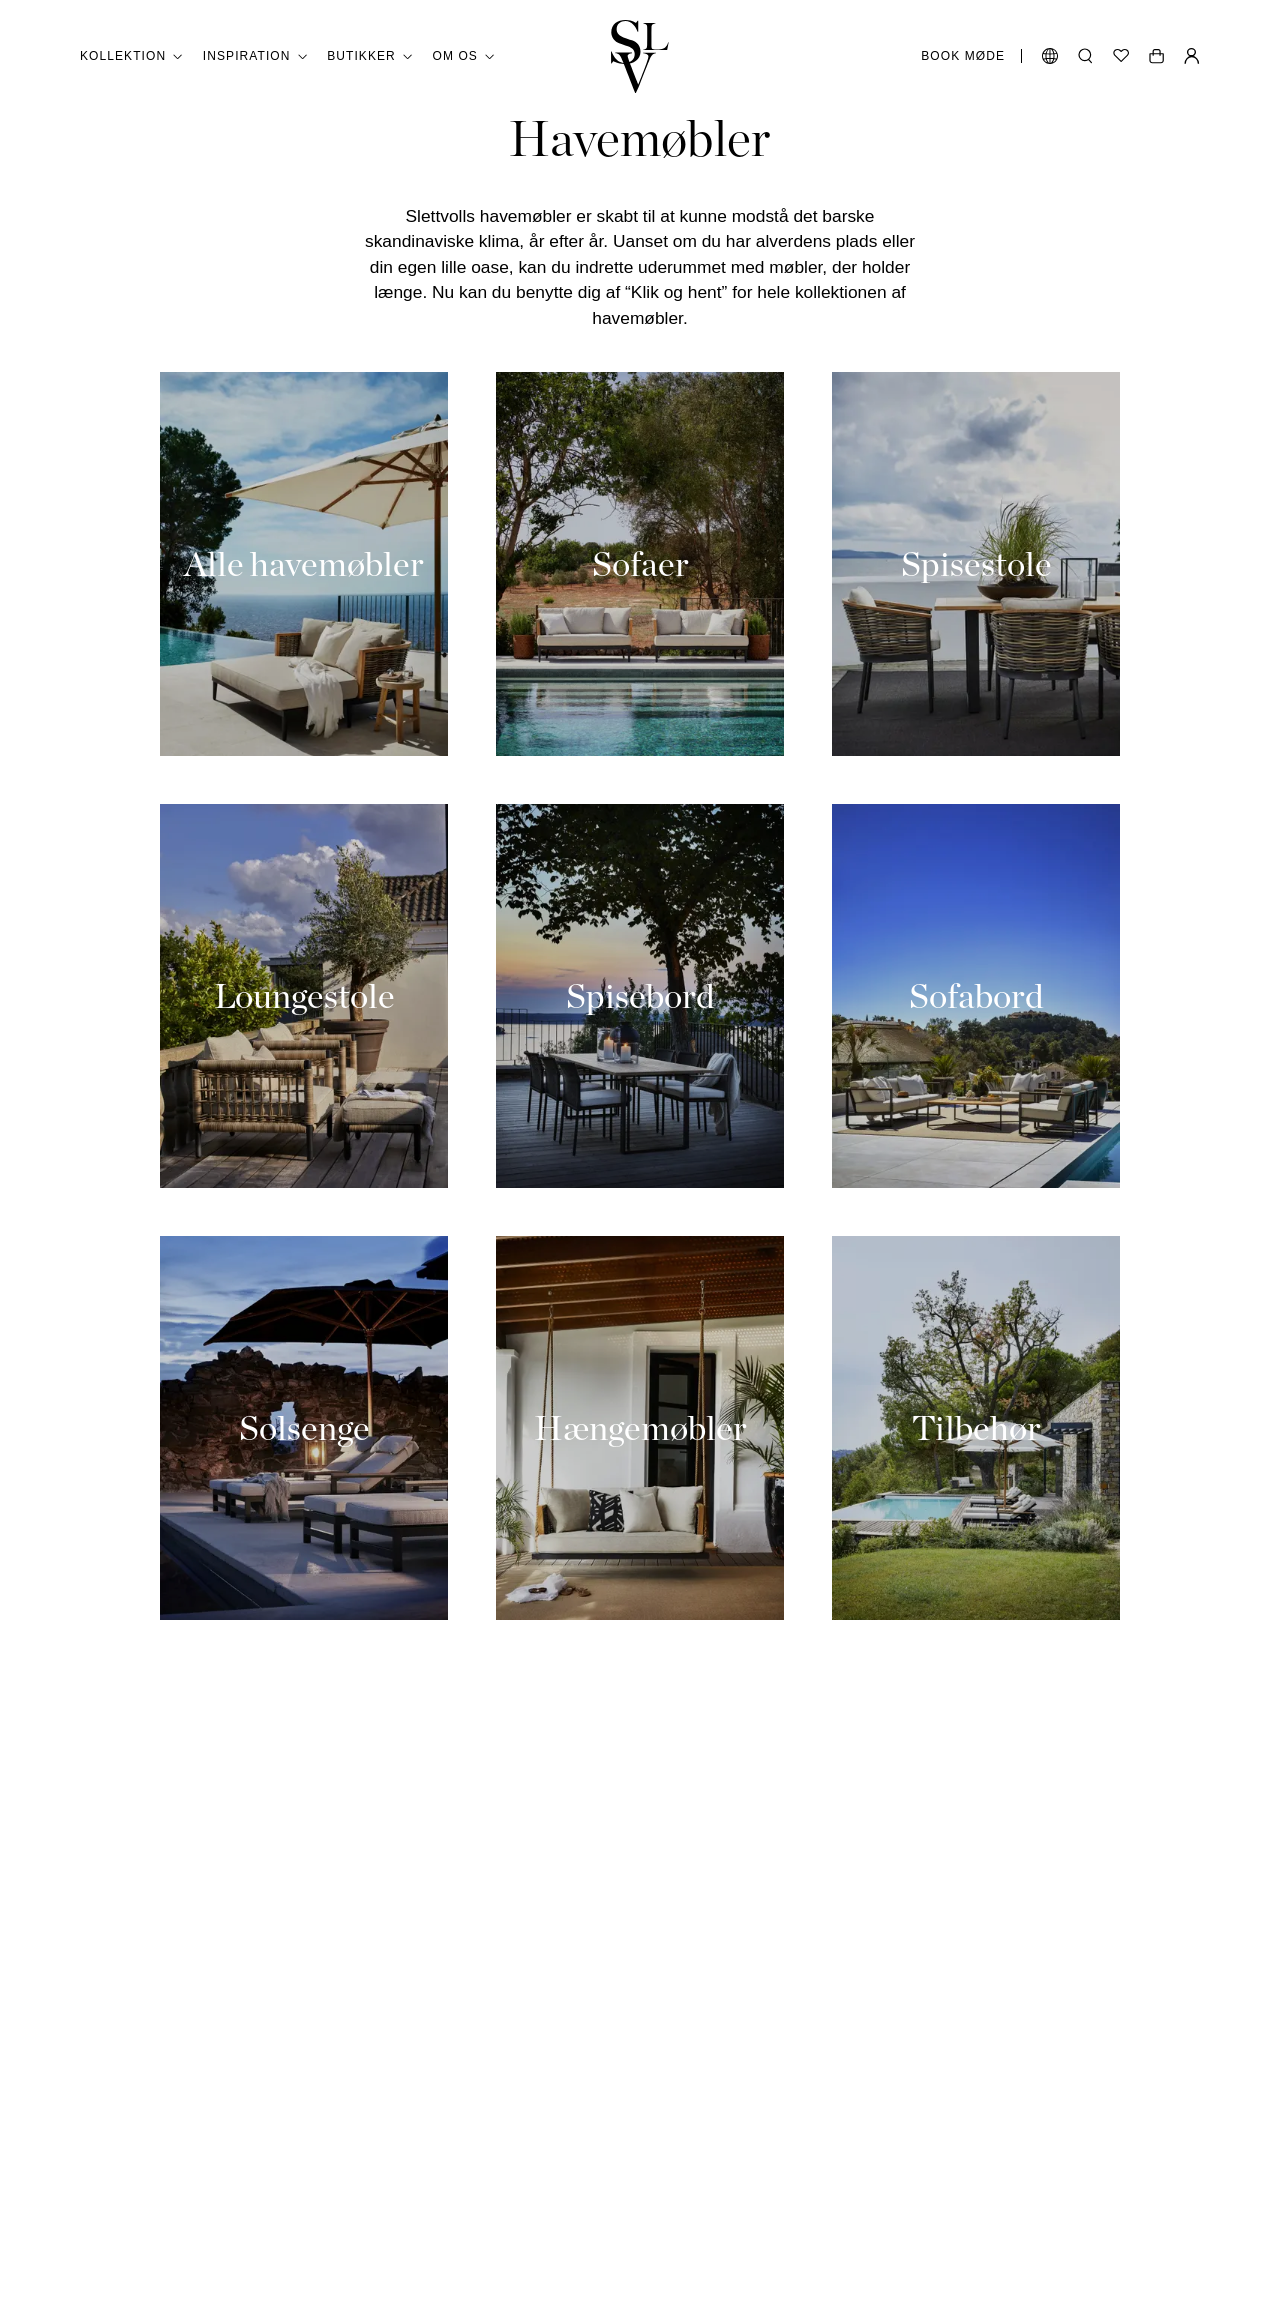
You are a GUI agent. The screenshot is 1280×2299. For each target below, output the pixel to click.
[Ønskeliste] (1121, 56)
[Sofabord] (976, 996)
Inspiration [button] (255, 56)
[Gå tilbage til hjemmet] (640, 56)
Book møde (963, 56)
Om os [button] (464, 56)
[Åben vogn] (1156, 56)
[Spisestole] (976, 564)
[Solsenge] (304, 1428)
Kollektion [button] (131, 56)
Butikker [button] (369, 56)
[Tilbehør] (976, 1428)
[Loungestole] (304, 996)
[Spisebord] (640, 996)
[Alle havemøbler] (304, 564)
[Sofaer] (640, 564)
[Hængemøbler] (640, 1428)
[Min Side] (1192, 56)
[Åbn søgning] (1085, 56)
